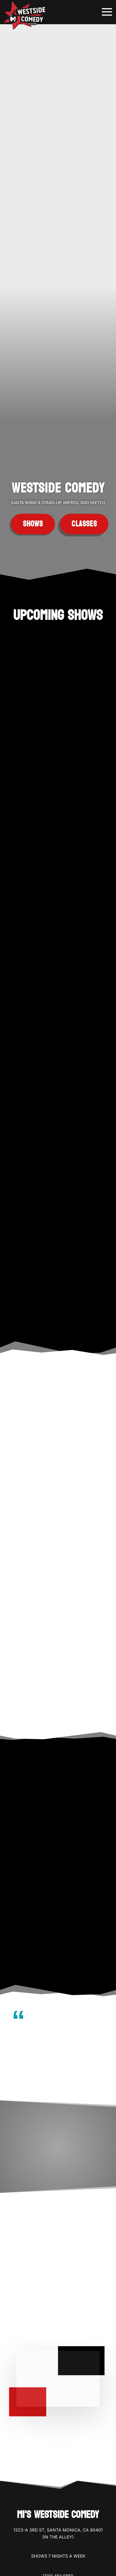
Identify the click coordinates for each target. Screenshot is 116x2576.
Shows (33, 524)
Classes (84, 524)
